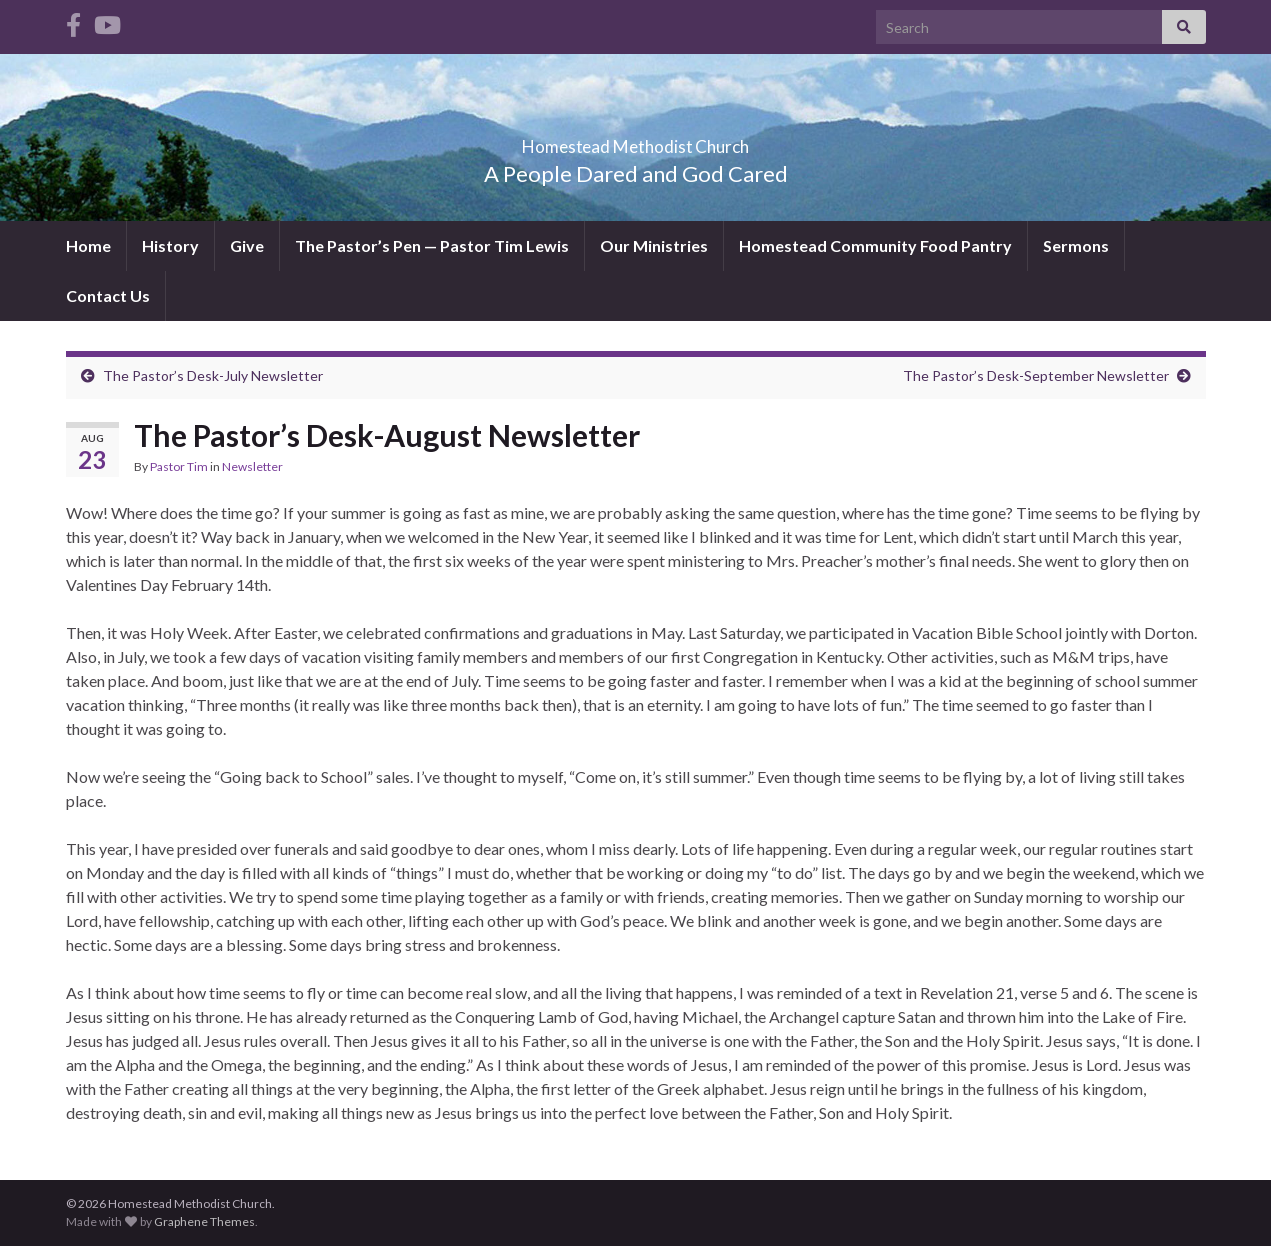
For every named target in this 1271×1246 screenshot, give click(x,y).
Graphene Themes (204, 1221)
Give (247, 245)
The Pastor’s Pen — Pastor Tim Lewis (432, 245)
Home (88, 245)
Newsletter (252, 466)
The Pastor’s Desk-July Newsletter (213, 375)
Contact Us (108, 295)
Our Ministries (654, 245)
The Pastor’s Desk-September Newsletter (1036, 375)
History (170, 245)
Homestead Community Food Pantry (875, 245)
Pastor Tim (179, 466)
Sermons (1076, 245)
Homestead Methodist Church (635, 140)
